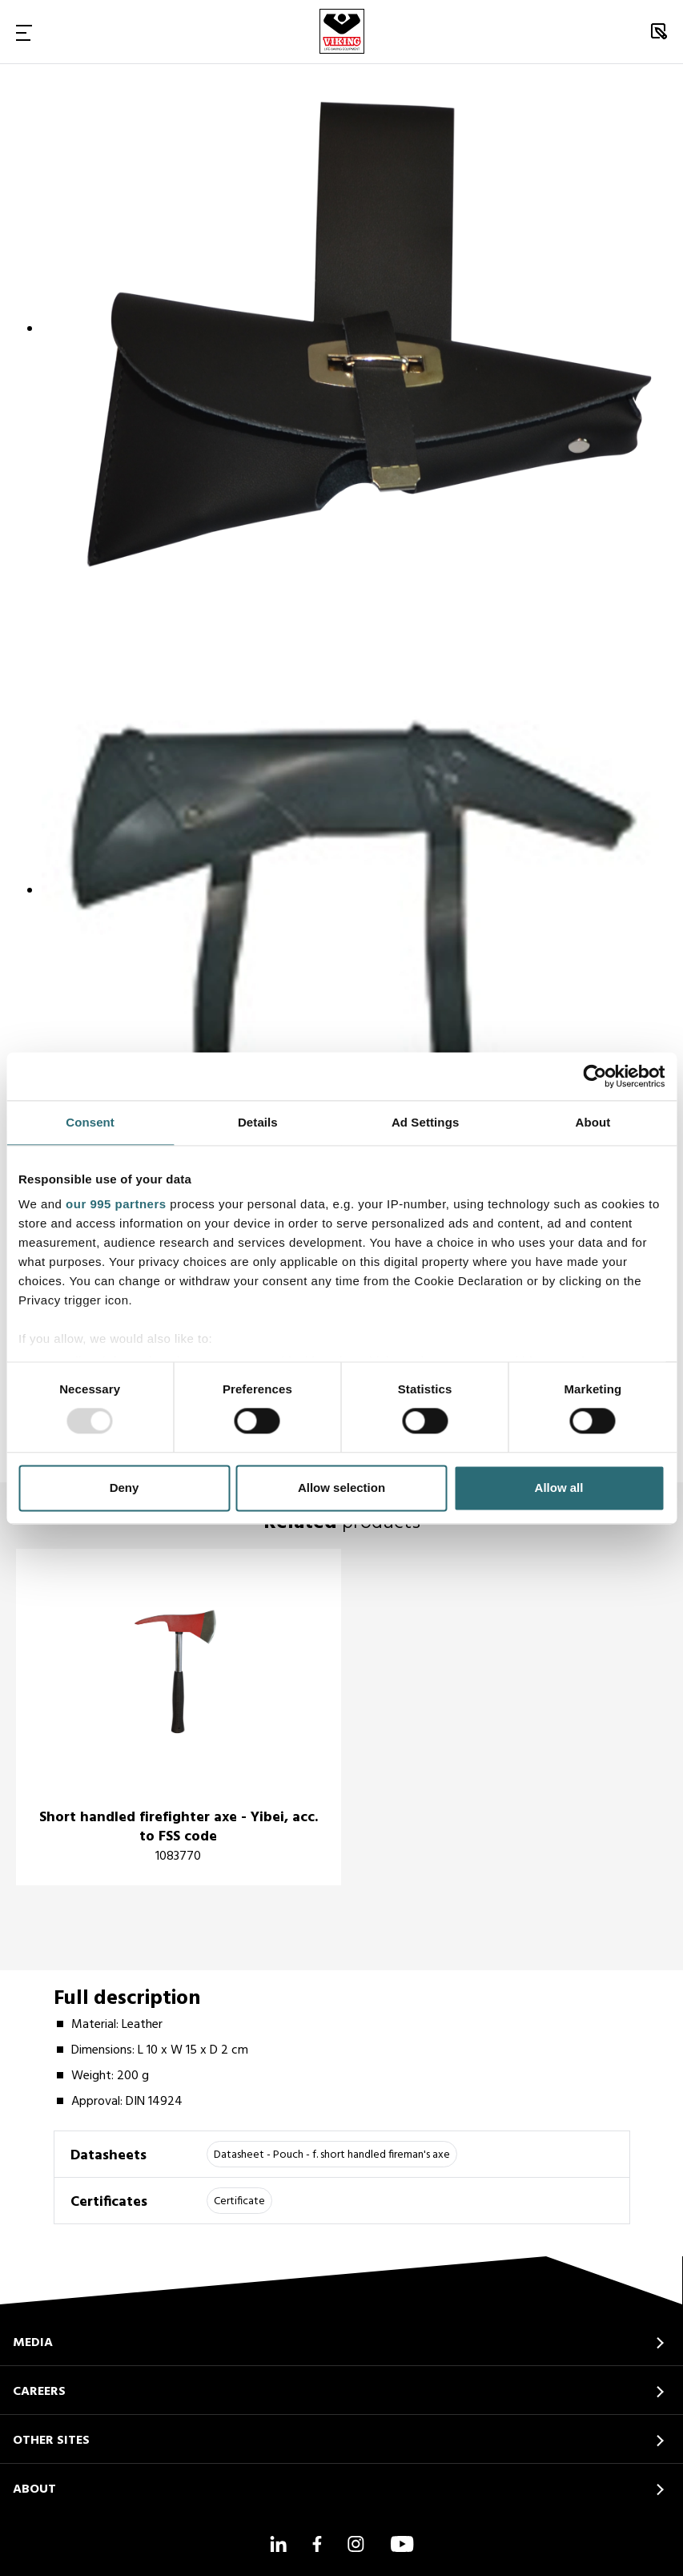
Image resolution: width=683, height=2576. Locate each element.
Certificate (239, 2201)
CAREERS (39, 2391)
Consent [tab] (90, 1122)
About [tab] (592, 1122)
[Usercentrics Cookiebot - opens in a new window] (594, 1076)
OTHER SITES (51, 2440)
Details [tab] (258, 1122)
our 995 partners (116, 1204)
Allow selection (341, 1487)
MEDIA (33, 2342)
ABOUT (34, 2489)
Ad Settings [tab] (425, 1122)
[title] (178, 1717)
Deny (124, 1487)
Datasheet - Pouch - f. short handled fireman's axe (332, 2155)
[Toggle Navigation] (24, 32)
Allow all (559, 1487)
